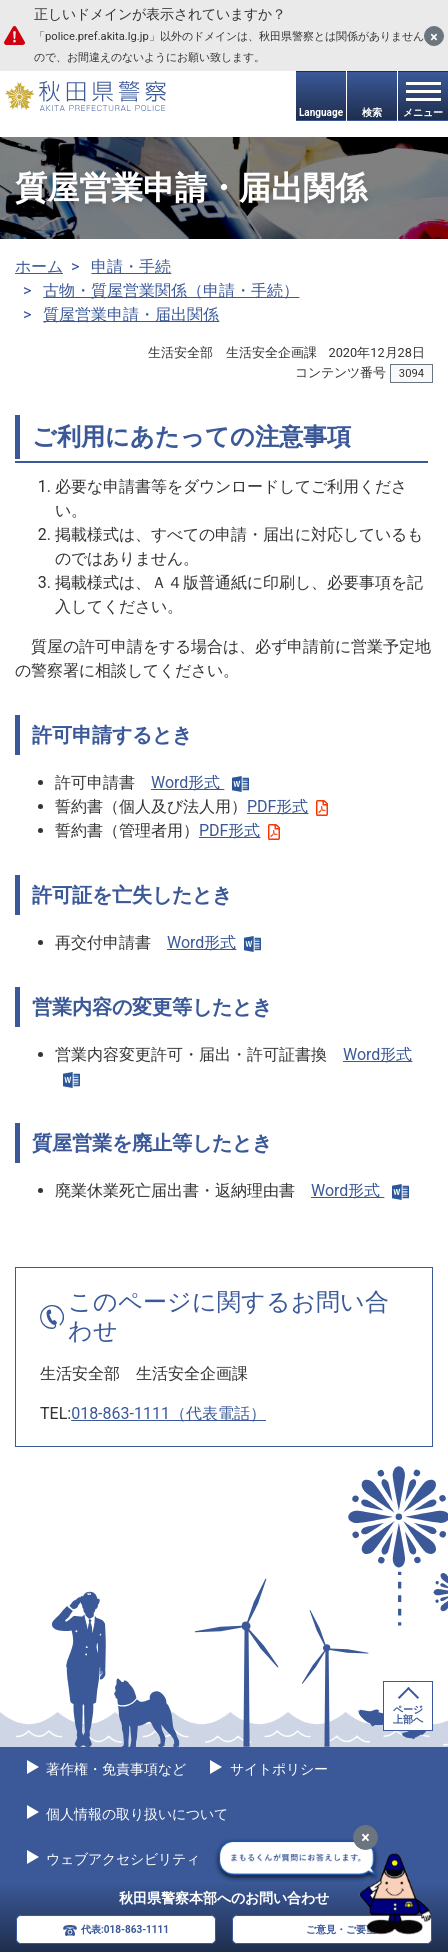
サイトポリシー (276, 1769)
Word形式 (200, 782)
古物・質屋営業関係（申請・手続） (171, 290)
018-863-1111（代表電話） (168, 1413)
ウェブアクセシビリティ (121, 1859)
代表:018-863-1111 (125, 1929)
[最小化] (365, 1837)
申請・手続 (131, 266)
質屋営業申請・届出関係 (131, 314)
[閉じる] (434, 36)
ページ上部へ (408, 1714)
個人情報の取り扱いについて (135, 1814)
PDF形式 (287, 806)
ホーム (39, 266)
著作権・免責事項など (114, 1769)
